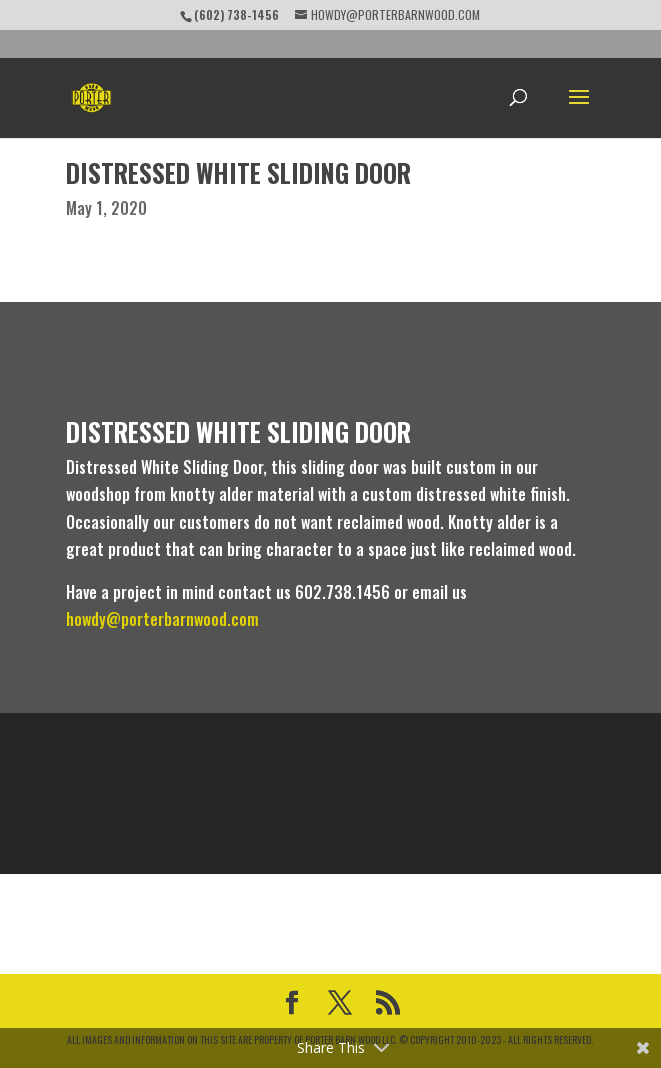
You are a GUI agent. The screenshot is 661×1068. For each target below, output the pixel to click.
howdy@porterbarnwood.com (162, 619)
